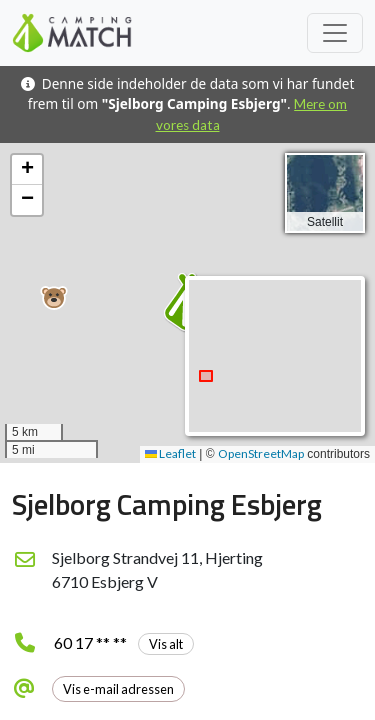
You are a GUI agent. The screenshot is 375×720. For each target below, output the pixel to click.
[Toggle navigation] (335, 33)
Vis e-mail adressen (118, 689)
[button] (54, 298)
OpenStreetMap (261, 453)
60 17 (124, 642)
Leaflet (170, 453)
